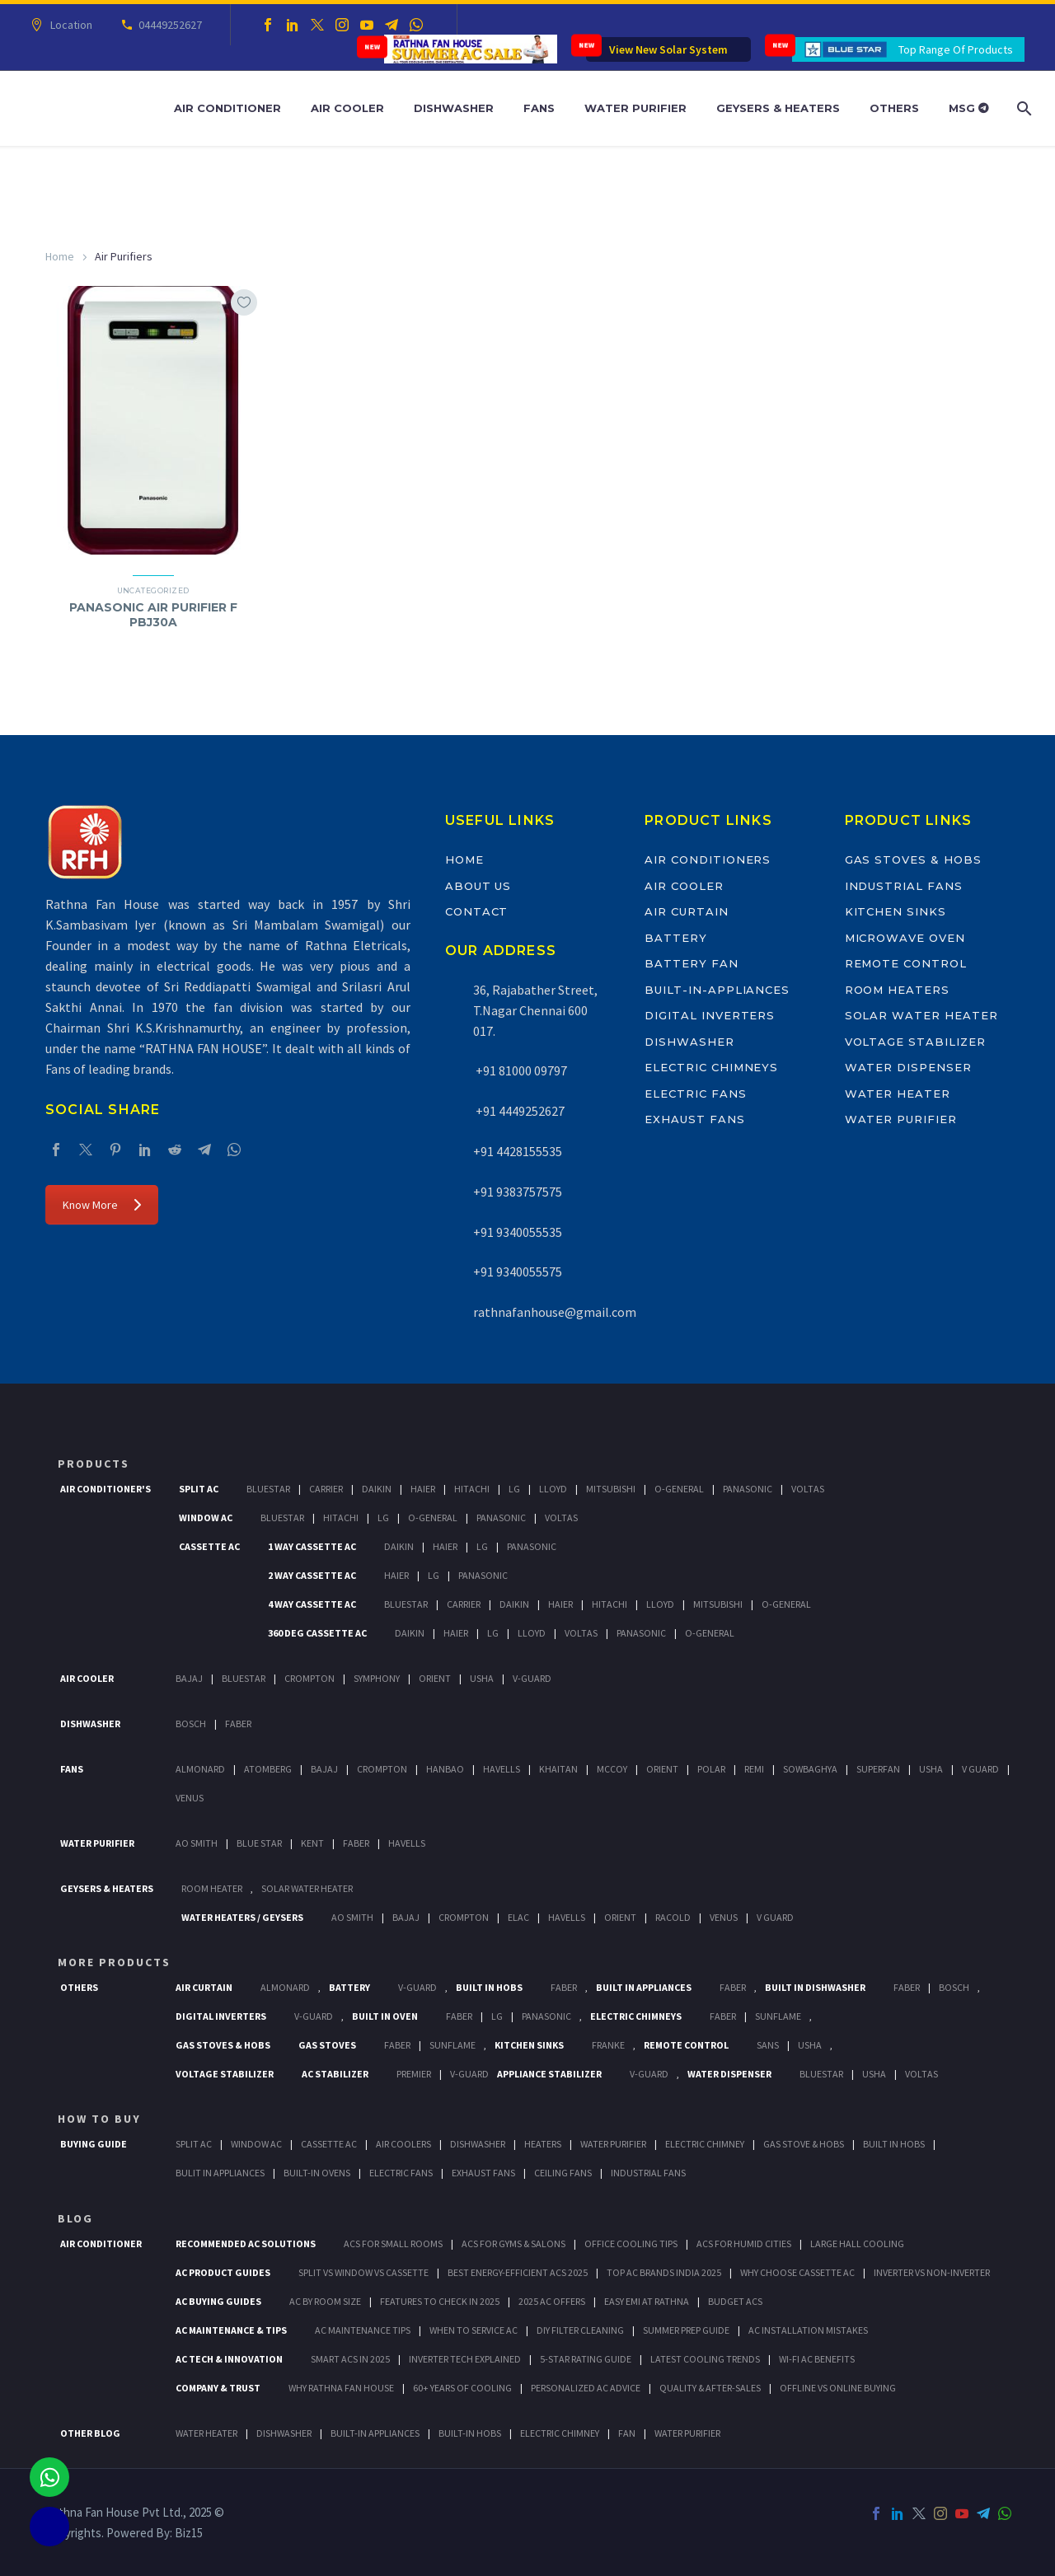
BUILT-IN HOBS (469, 2433)
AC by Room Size (325, 2301)
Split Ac (198, 1488)
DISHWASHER (284, 2433)
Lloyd (553, 1488)
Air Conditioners (708, 859)
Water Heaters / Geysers (242, 1917)
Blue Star (259, 1843)
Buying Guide (93, 2144)
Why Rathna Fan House (341, 2388)
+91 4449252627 (519, 1111)
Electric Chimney (704, 2144)
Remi (754, 1769)
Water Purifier (635, 108)
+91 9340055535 (517, 1232)
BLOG (75, 2218)
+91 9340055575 (517, 1271)
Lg (514, 1488)
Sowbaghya (810, 1769)
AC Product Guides (223, 2272)
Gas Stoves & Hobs (913, 859)
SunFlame (778, 2016)
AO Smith (197, 1843)
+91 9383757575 (517, 1191)
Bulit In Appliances (220, 2172)
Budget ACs (735, 2301)
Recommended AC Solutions (246, 2243)
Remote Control (906, 963)
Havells (501, 1769)
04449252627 (167, 24)
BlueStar (268, 1488)
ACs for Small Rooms (393, 2243)
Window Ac (205, 1517)
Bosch (191, 1723)
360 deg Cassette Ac (317, 1633)
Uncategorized (153, 590)
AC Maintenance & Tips (231, 2330)
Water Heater (897, 1093)
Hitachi (472, 1488)
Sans (768, 2045)
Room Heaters (897, 989)
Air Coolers (403, 2144)
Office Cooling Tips (631, 2243)
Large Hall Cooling (857, 2243)
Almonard (200, 1769)
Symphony (377, 1678)
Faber (238, 1723)
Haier (422, 1488)
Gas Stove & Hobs (803, 2144)
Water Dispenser (908, 1067)
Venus (190, 1797)
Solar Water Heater (921, 1015)
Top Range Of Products (955, 49)
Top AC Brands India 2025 (664, 2272)
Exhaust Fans (694, 1119)
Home (59, 256)
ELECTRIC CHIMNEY (559, 2433)
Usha (482, 1678)
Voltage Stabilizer (915, 1041)
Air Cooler (347, 108)
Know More (102, 1204)
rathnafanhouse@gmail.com (554, 1312)
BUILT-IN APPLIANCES (375, 2433)
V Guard (980, 1769)
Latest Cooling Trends (705, 2359)
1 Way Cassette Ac (312, 1546)
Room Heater (211, 1888)
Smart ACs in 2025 (350, 2359)
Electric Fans (695, 1093)
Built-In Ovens (317, 2172)
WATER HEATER (206, 2433)
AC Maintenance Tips (362, 2330)
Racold (673, 1917)
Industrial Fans (904, 885)
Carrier (326, 1488)
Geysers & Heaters (778, 108)
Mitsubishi (610, 1488)
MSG (969, 108)
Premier (413, 2074)
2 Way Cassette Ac (312, 1575)
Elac (518, 1917)
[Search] (1022, 108)
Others (894, 108)
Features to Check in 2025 (439, 2301)
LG (497, 2016)
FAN (626, 2433)
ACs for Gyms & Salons (513, 2243)
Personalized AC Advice (585, 2388)
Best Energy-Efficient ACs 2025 (518, 2272)
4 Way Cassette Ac (312, 1604)
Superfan (878, 1769)
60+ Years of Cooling (462, 2388)
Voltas (807, 1488)
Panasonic (747, 1488)
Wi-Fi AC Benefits (817, 2359)
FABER (356, 1843)
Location (69, 24)
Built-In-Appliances (717, 989)
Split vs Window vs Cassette (363, 2272)
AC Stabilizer (335, 2074)
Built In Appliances (644, 1987)
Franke (608, 2045)
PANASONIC (546, 2016)
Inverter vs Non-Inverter (932, 2272)
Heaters (542, 2144)
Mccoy (612, 1769)
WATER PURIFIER (687, 2433)
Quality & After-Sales (710, 2388)
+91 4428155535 (517, 1151)
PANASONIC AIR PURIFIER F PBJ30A (153, 615)
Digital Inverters (710, 1015)
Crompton (309, 1678)
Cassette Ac (209, 1546)
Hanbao (445, 1769)
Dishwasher (454, 108)
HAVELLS (406, 1843)
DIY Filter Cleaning (580, 2330)
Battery (676, 937)
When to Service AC (473, 2330)
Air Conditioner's (105, 1488)
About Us (478, 885)
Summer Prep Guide (686, 2330)
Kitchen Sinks (895, 911)
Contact (477, 911)
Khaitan (558, 1769)
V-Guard (532, 1678)
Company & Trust (218, 2388)
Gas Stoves (327, 2045)
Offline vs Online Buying (838, 2388)
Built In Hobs (489, 1987)
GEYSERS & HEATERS (106, 1888)
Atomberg (268, 1769)
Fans (539, 108)
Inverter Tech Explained (465, 2359)
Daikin (377, 1488)
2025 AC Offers (551, 2301)
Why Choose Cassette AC (797, 2272)
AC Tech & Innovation (229, 2359)
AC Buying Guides (218, 2301)
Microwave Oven (905, 937)
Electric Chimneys (711, 1067)
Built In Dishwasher (815, 1987)
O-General (679, 1488)
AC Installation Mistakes (808, 2330)
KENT (312, 1843)
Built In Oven (385, 2016)
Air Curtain (686, 911)
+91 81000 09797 (520, 1070)
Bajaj (189, 1678)
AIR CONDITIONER (101, 2243)
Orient (435, 1678)
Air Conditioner (227, 108)
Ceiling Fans (563, 2172)
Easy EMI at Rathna (646, 2301)
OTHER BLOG (90, 2433)
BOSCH (954, 1987)
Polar (711, 1769)
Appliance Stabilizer (549, 2074)
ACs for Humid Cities (743, 2243)
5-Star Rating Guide (585, 2359)
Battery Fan (691, 963)
